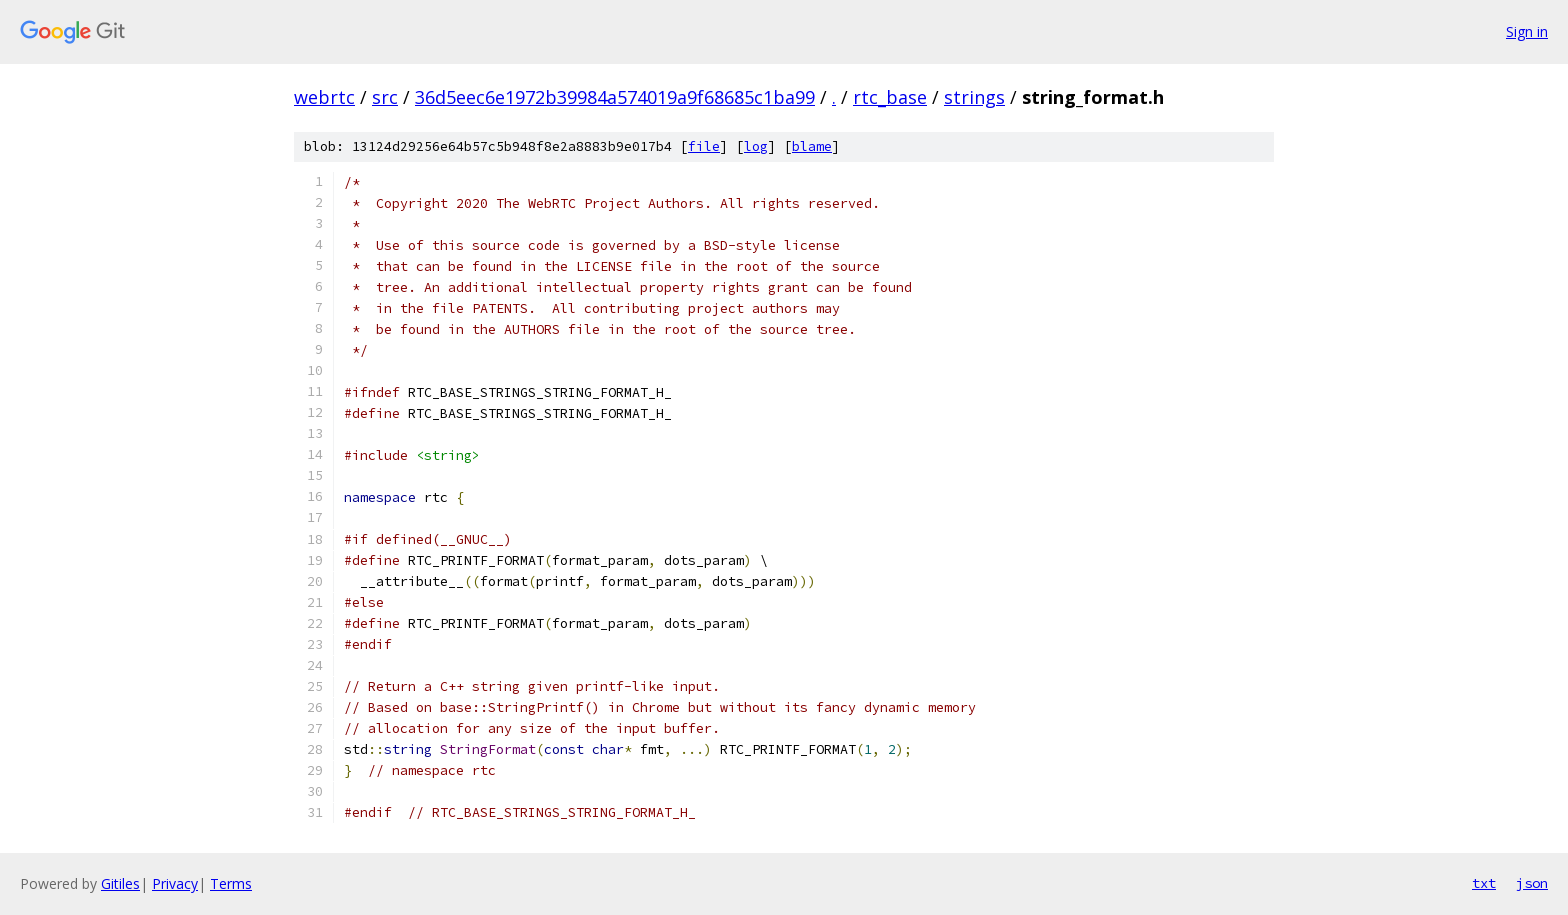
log (756, 146)
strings (974, 97)
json (1532, 883)
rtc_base (890, 97)
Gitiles (120, 883)
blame (812, 146)
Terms (231, 883)
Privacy (175, 883)
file (704, 146)
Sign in (1527, 31)
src (385, 97)
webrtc (324, 97)
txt (1484, 883)
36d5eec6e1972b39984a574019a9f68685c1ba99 (615, 97)
